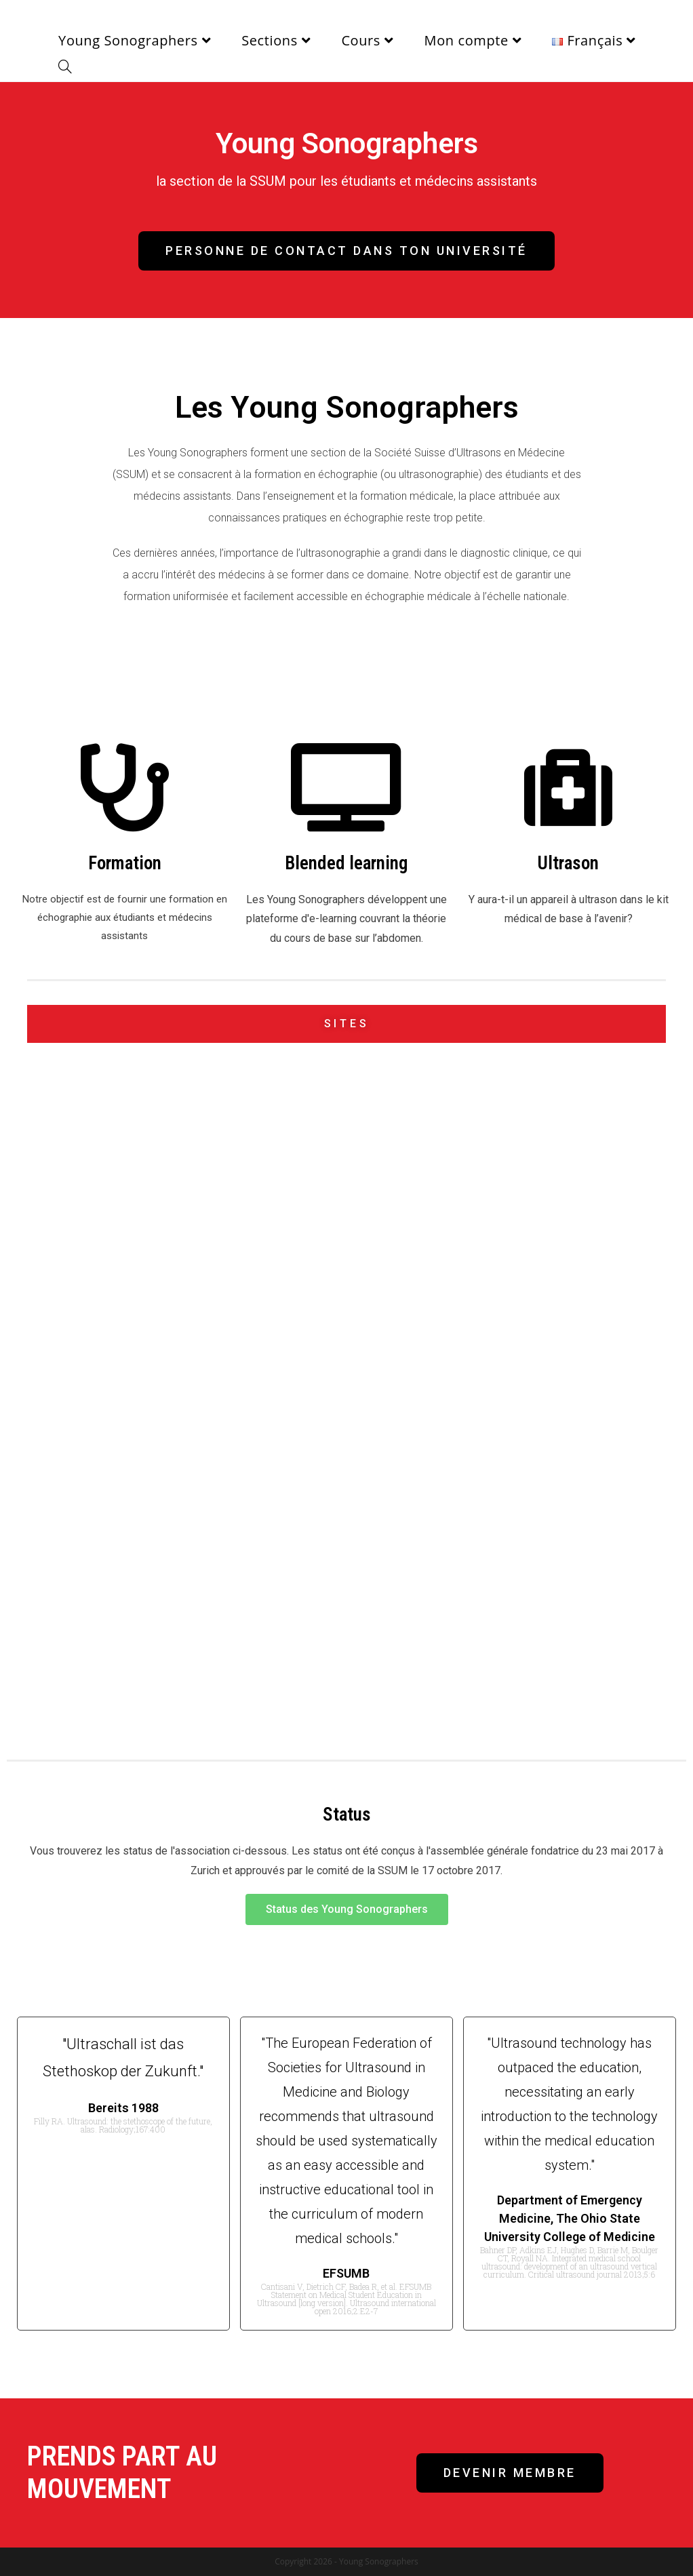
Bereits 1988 (123, 2108)
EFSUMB (346, 2273)
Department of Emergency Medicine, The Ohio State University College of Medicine (569, 2218)
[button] (346, 251)
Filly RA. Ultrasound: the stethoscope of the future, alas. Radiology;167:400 (123, 2125)
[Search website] (65, 67)
